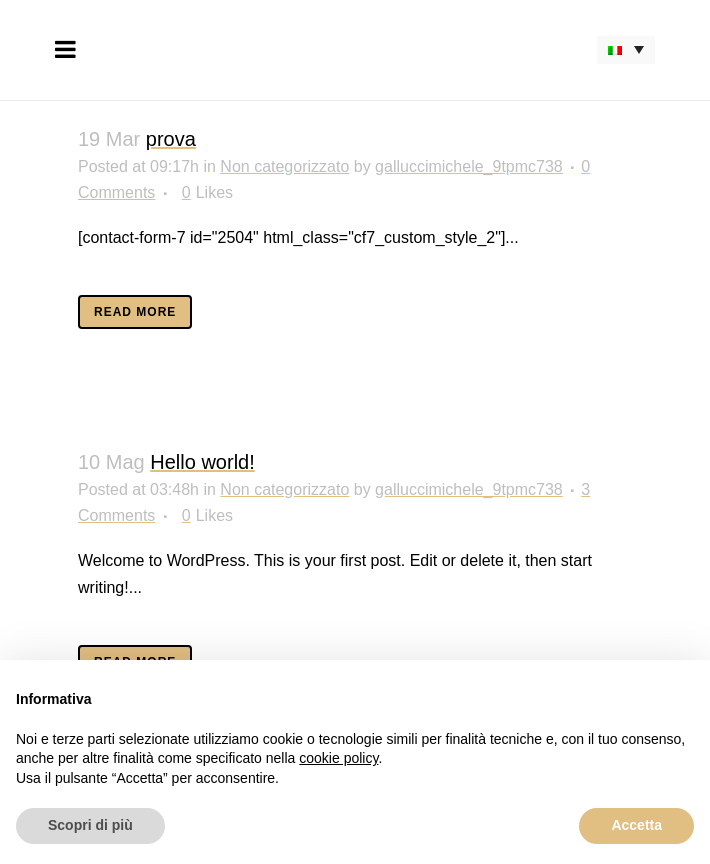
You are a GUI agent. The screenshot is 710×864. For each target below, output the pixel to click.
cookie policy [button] (338, 758)
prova (171, 139)
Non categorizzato (284, 166)
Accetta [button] (636, 825)
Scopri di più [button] (90, 825)
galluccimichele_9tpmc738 (469, 166)
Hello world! (202, 462)
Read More (135, 312)
